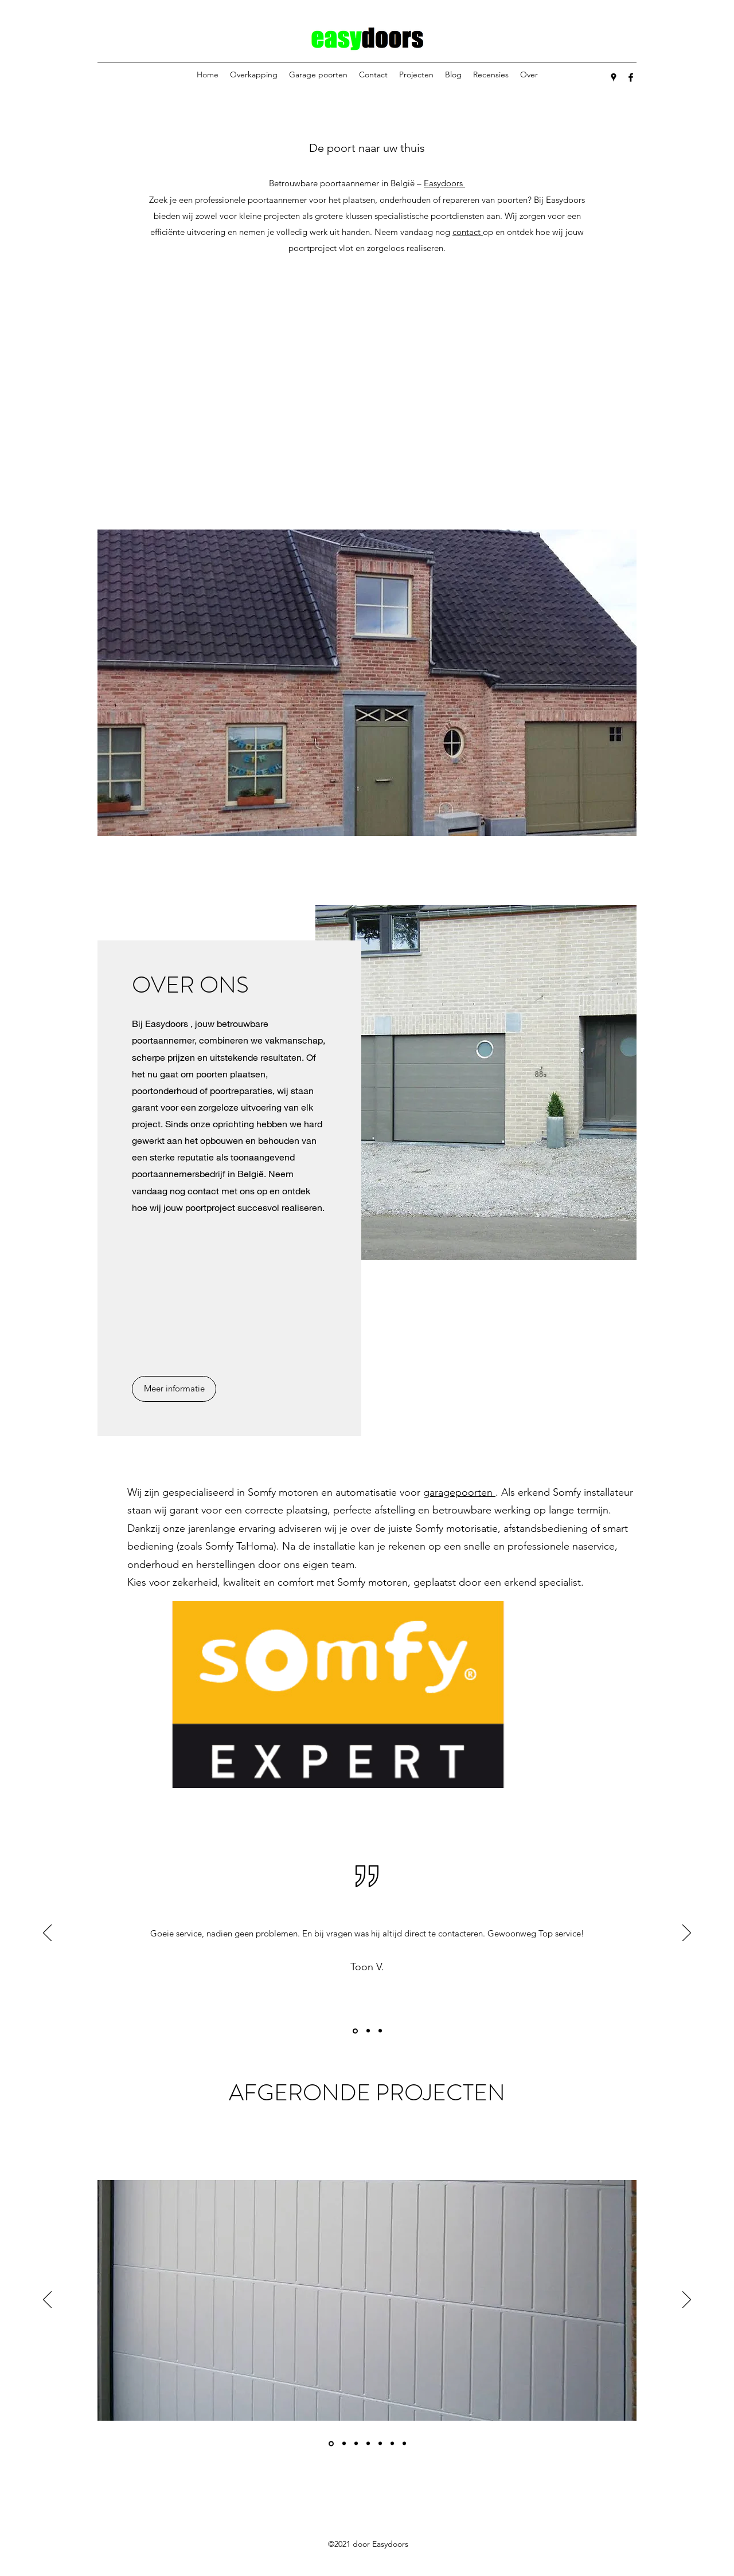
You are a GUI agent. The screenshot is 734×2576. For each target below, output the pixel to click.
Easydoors (444, 183)
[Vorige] (47, 1933)
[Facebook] (631, 77)
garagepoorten (459, 1492)
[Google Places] (613, 77)
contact (467, 231)
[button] (367, 683)
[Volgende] (686, 1933)
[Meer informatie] (174, 1389)
